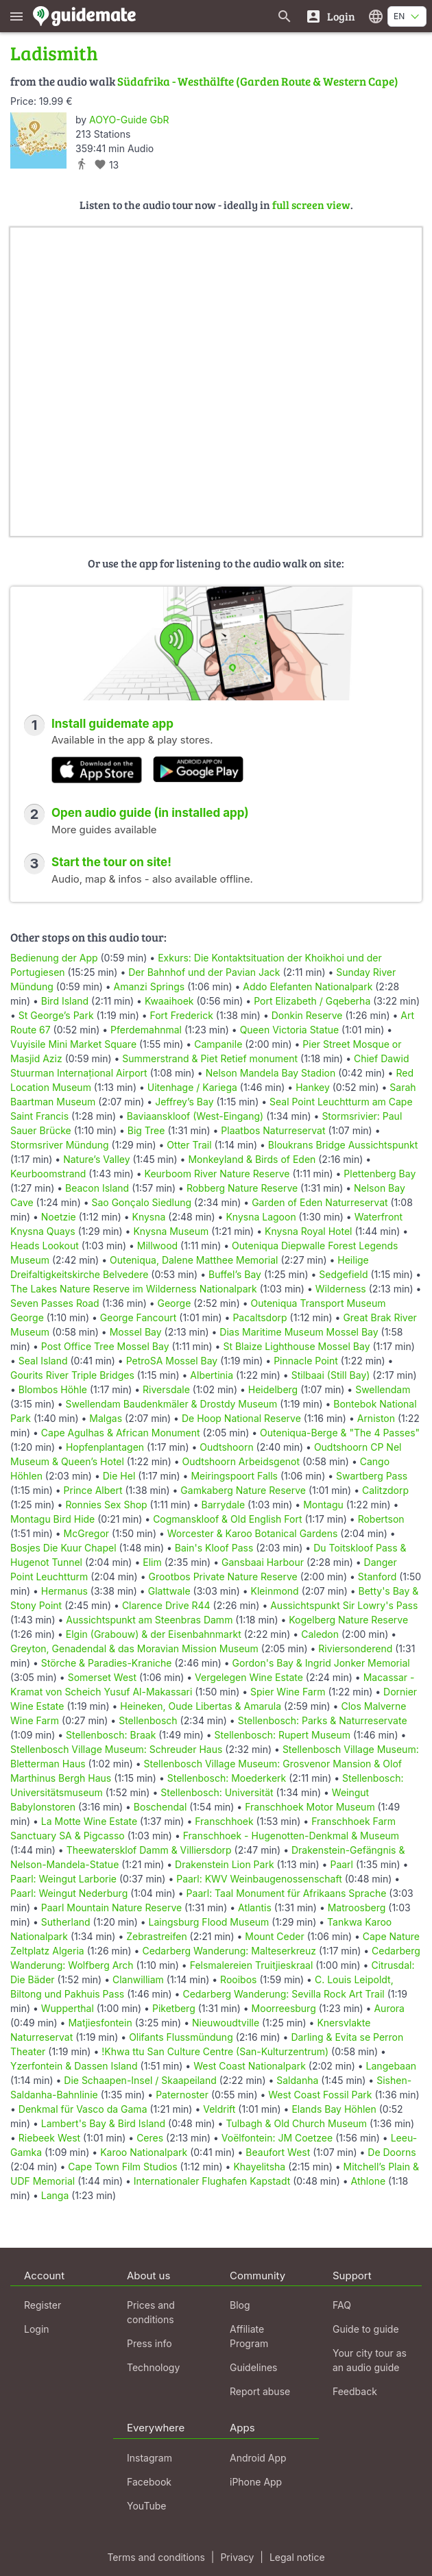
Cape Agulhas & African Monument (120, 1432)
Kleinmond (275, 1591)
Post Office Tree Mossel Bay (105, 1346)
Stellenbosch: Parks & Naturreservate (322, 1720)
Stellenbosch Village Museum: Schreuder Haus (116, 1749)
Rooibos (238, 1979)
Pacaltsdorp (259, 1317)
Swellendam (382, 1389)
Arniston (376, 1418)
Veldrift (219, 2109)
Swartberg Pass (371, 1476)
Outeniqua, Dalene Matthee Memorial (194, 1260)
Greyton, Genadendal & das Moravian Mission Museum (134, 1648)
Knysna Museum (170, 1231)
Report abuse (260, 2391)
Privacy (237, 2557)
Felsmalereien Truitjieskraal (251, 1965)
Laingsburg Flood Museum (209, 1922)
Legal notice (297, 2557)
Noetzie (58, 1217)
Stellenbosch (148, 1720)
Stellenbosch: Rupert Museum (282, 1735)
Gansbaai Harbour (262, 1562)
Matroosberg (357, 1907)
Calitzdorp (385, 1490)
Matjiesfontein (100, 2022)
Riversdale (166, 1389)
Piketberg (173, 2008)
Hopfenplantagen (105, 1447)
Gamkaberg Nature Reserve (243, 1490)
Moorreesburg (284, 2008)
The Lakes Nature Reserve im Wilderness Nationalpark (133, 1289)
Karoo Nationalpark (143, 2152)
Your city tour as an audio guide (370, 2360)
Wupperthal (67, 2008)
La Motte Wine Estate (89, 1821)
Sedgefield (343, 1274)
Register (42, 2305)
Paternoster (182, 2094)
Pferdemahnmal (146, 1029)
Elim (152, 1562)
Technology (153, 2367)
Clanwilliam (138, 1979)
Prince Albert (93, 1490)
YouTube (146, 2506)
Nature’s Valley (96, 1159)
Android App (258, 2458)
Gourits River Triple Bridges (72, 1375)
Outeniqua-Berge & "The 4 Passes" (340, 1432)
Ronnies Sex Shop (106, 1504)
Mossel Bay (136, 1332)
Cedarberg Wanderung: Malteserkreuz (229, 1950)
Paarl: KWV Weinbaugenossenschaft (259, 1879)
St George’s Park (56, 1015)
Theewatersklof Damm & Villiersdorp (149, 1850)
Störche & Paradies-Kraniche (106, 1663)
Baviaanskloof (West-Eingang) (195, 1116)
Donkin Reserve (307, 1015)
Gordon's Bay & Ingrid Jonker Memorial (321, 1663)
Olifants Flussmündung (181, 2037)
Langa (55, 2195)
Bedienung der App (54, 958)
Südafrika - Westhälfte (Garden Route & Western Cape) (257, 81)
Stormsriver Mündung (59, 1145)
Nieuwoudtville (225, 2022)
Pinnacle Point (306, 1360)
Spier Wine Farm (287, 1691)
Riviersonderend (355, 1648)
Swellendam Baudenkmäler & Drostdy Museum (172, 1404)
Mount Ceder (274, 1936)
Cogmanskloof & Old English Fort (227, 1519)
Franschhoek (224, 1821)
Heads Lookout (44, 1245)
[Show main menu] (16, 16)
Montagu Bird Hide (52, 1519)
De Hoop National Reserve (241, 1418)
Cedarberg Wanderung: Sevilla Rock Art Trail (283, 1994)
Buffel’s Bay (234, 1274)
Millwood (157, 1245)
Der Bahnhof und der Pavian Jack (204, 972)
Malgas (105, 1418)
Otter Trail (189, 1145)
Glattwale (169, 1591)
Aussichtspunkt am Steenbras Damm (149, 1620)
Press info (149, 2343)
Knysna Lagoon (261, 1217)
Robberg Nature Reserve (242, 1188)
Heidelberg (273, 1389)
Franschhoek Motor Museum (310, 1807)
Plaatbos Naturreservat (273, 1130)
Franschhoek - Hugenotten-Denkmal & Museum (291, 1835)
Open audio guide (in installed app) (150, 813)
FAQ (342, 2305)
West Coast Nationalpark (249, 2066)
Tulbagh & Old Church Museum (296, 2123)
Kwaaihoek (169, 1001)
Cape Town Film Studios (122, 2166)
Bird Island (64, 1001)
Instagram (149, 2458)
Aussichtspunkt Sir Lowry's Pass (344, 1605)
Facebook (149, 2482)
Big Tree (146, 1130)
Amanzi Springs (149, 986)
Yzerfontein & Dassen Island (74, 2066)
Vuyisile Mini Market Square (73, 1044)
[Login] (330, 16)
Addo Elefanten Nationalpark (307, 986)
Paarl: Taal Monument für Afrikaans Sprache (287, 1893)
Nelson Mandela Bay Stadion (271, 1073)
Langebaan (391, 2066)
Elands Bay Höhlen (333, 2109)
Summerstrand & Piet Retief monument (210, 1058)
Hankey (313, 1087)
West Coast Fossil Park (320, 2094)
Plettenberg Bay (380, 1173)
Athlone (368, 2181)
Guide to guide (366, 2329)
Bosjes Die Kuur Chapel (63, 1548)
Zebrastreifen (156, 1936)
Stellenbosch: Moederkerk (227, 1778)
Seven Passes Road (54, 1303)
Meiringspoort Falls (234, 1476)
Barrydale (223, 1504)
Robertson (381, 1519)
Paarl (341, 1864)
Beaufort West (277, 2152)
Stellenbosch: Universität (216, 1792)
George (174, 1303)
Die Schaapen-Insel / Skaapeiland (140, 2080)
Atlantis (255, 1907)
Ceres (149, 2138)
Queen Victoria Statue (289, 1029)
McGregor (87, 1533)
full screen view (311, 204)
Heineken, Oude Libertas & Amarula (200, 1706)
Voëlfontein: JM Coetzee (277, 2138)
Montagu (323, 1504)
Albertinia (211, 1375)
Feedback (355, 2391)
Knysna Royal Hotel (308, 1231)
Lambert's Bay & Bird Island (103, 2123)
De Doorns (392, 2152)
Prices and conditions (151, 2312)
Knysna (149, 1217)
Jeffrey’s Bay (184, 1101)
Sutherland (66, 1922)
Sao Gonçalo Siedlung (142, 1202)
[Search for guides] (284, 16)
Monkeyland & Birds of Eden (251, 1159)
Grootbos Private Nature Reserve (222, 1576)
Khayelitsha (259, 2166)
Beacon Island (97, 1188)
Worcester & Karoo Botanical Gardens (252, 1533)
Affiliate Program (249, 2336)
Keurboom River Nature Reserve (217, 1173)
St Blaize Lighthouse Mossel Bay (296, 1346)
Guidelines (253, 2367)
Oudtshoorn (226, 1447)
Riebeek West (49, 2138)
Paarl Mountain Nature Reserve (111, 1907)
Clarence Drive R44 (166, 1605)
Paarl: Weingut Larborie (63, 1879)
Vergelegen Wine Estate (249, 1677)
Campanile (218, 1044)
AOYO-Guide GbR (129, 119)
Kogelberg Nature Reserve (348, 1620)
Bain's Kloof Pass (214, 1548)
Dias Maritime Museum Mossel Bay (298, 1332)
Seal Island (43, 1360)
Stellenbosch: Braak (111, 1735)
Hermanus (64, 1591)
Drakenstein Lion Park (224, 1864)
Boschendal (160, 1807)
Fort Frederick (181, 1015)
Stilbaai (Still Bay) (330, 1375)
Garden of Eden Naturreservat (319, 1202)
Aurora (389, 2008)
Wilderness (340, 1289)
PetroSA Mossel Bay (172, 1360)
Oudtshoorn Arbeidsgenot (241, 1461)
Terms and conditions (155, 2557)
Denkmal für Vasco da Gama (83, 2109)
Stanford (377, 1576)
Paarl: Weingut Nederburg (69, 1893)
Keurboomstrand (48, 1173)
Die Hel (119, 1476)
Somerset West (102, 1677)
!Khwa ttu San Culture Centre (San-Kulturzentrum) (214, 2051)
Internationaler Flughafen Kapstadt (212, 2181)
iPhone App (256, 2482)
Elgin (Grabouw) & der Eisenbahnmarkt (153, 1634)
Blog (240, 2305)
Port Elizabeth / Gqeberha (312, 1001)
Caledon (320, 1634)
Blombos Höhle (53, 1389)
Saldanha (297, 2080)
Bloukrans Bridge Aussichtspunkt (343, 1145)
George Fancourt (138, 1317)
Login (36, 2329)
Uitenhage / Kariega (192, 1087)
